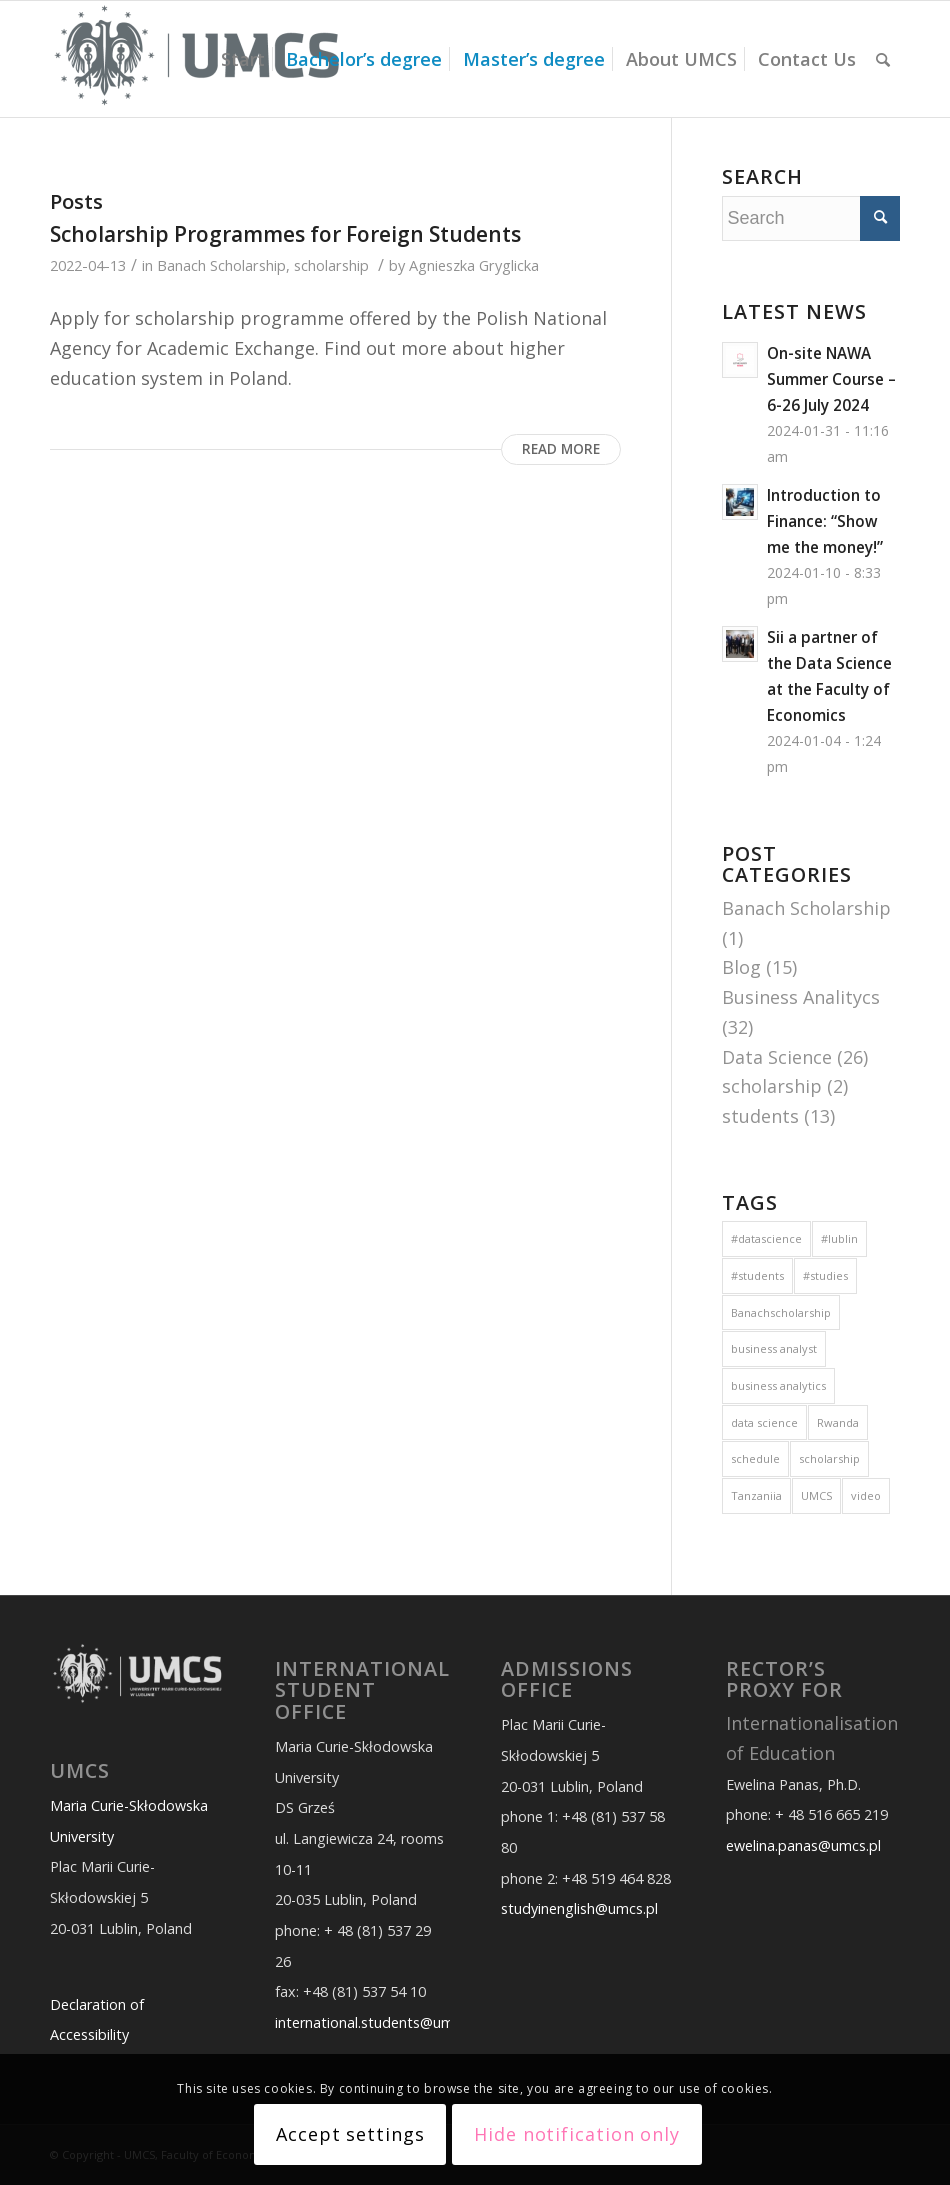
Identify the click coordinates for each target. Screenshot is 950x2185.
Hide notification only (577, 2134)
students (760, 1116)
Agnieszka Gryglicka (474, 265)
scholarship (331, 265)
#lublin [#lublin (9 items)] (839, 1238)
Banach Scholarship (221, 265)
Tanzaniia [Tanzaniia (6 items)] (756, 1495)
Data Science (777, 1057)
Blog (741, 967)
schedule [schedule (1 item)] (755, 1458)
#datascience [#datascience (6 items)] (766, 1238)
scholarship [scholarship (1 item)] (829, 1458)
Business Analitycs (801, 997)
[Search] (883, 59)
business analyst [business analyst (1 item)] (774, 1348)
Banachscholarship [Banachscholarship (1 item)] (781, 1312)
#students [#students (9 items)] (757, 1275)
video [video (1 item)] (866, 1495)
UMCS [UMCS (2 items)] (816, 1495)
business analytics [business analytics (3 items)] (778, 1385)
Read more (561, 449)
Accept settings (350, 2134)
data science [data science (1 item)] (764, 1422)
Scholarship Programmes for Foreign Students (285, 234)
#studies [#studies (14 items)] (825, 1275)
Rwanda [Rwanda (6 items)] (838, 1422)
